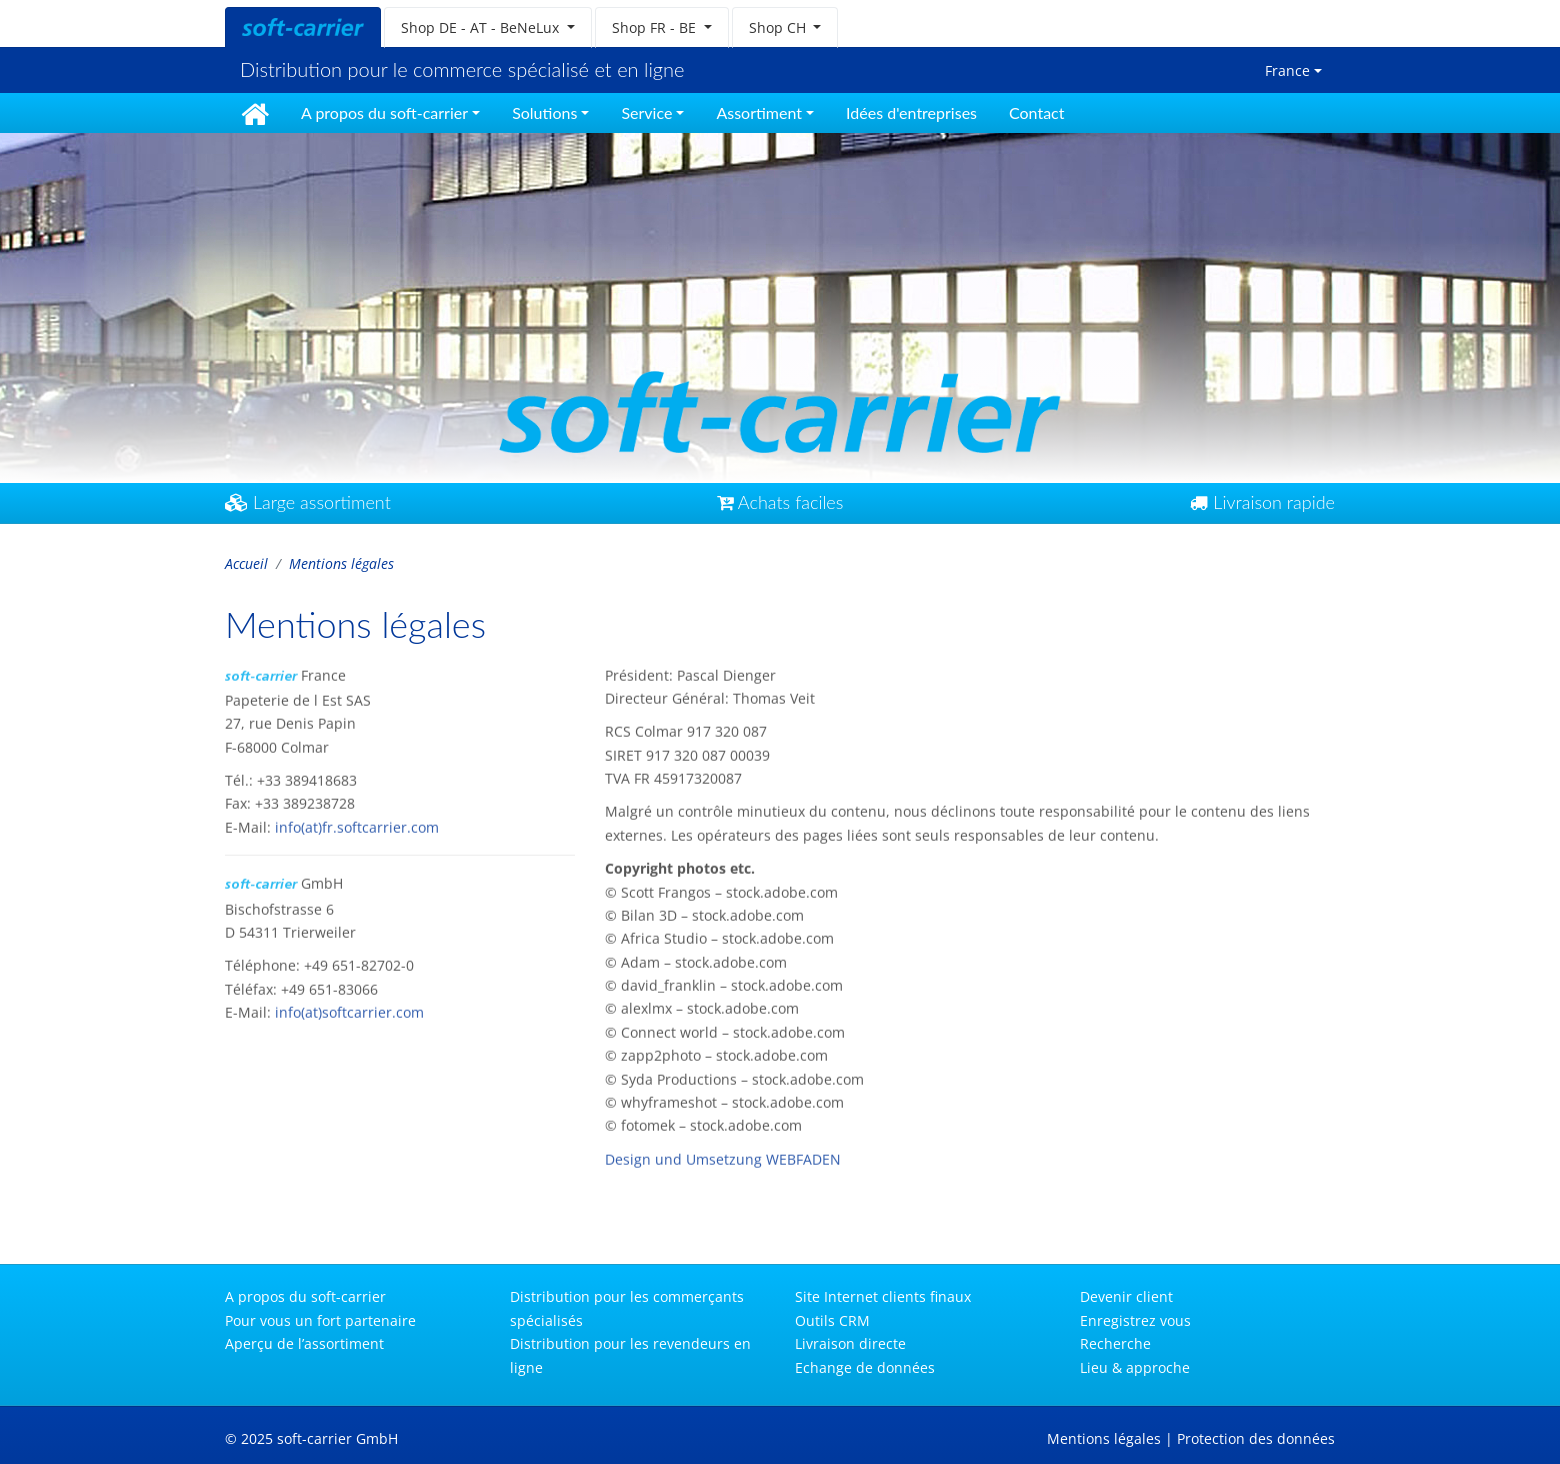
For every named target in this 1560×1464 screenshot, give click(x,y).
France (1287, 70)
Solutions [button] (544, 112)
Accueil (246, 563)
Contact (1036, 112)
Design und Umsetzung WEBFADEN (723, 1153)
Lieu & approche (1135, 1367)
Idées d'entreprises (911, 112)
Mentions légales (1104, 1438)
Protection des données (1256, 1438)
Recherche (1115, 1343)
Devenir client (1126, 1296)
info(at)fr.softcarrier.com (357, 821)
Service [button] (646, 112)
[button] (488, 27)
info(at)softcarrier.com (349, 1007)
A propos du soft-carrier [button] (384, 112)
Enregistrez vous (1135, 1320)
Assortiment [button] (759, 112)
